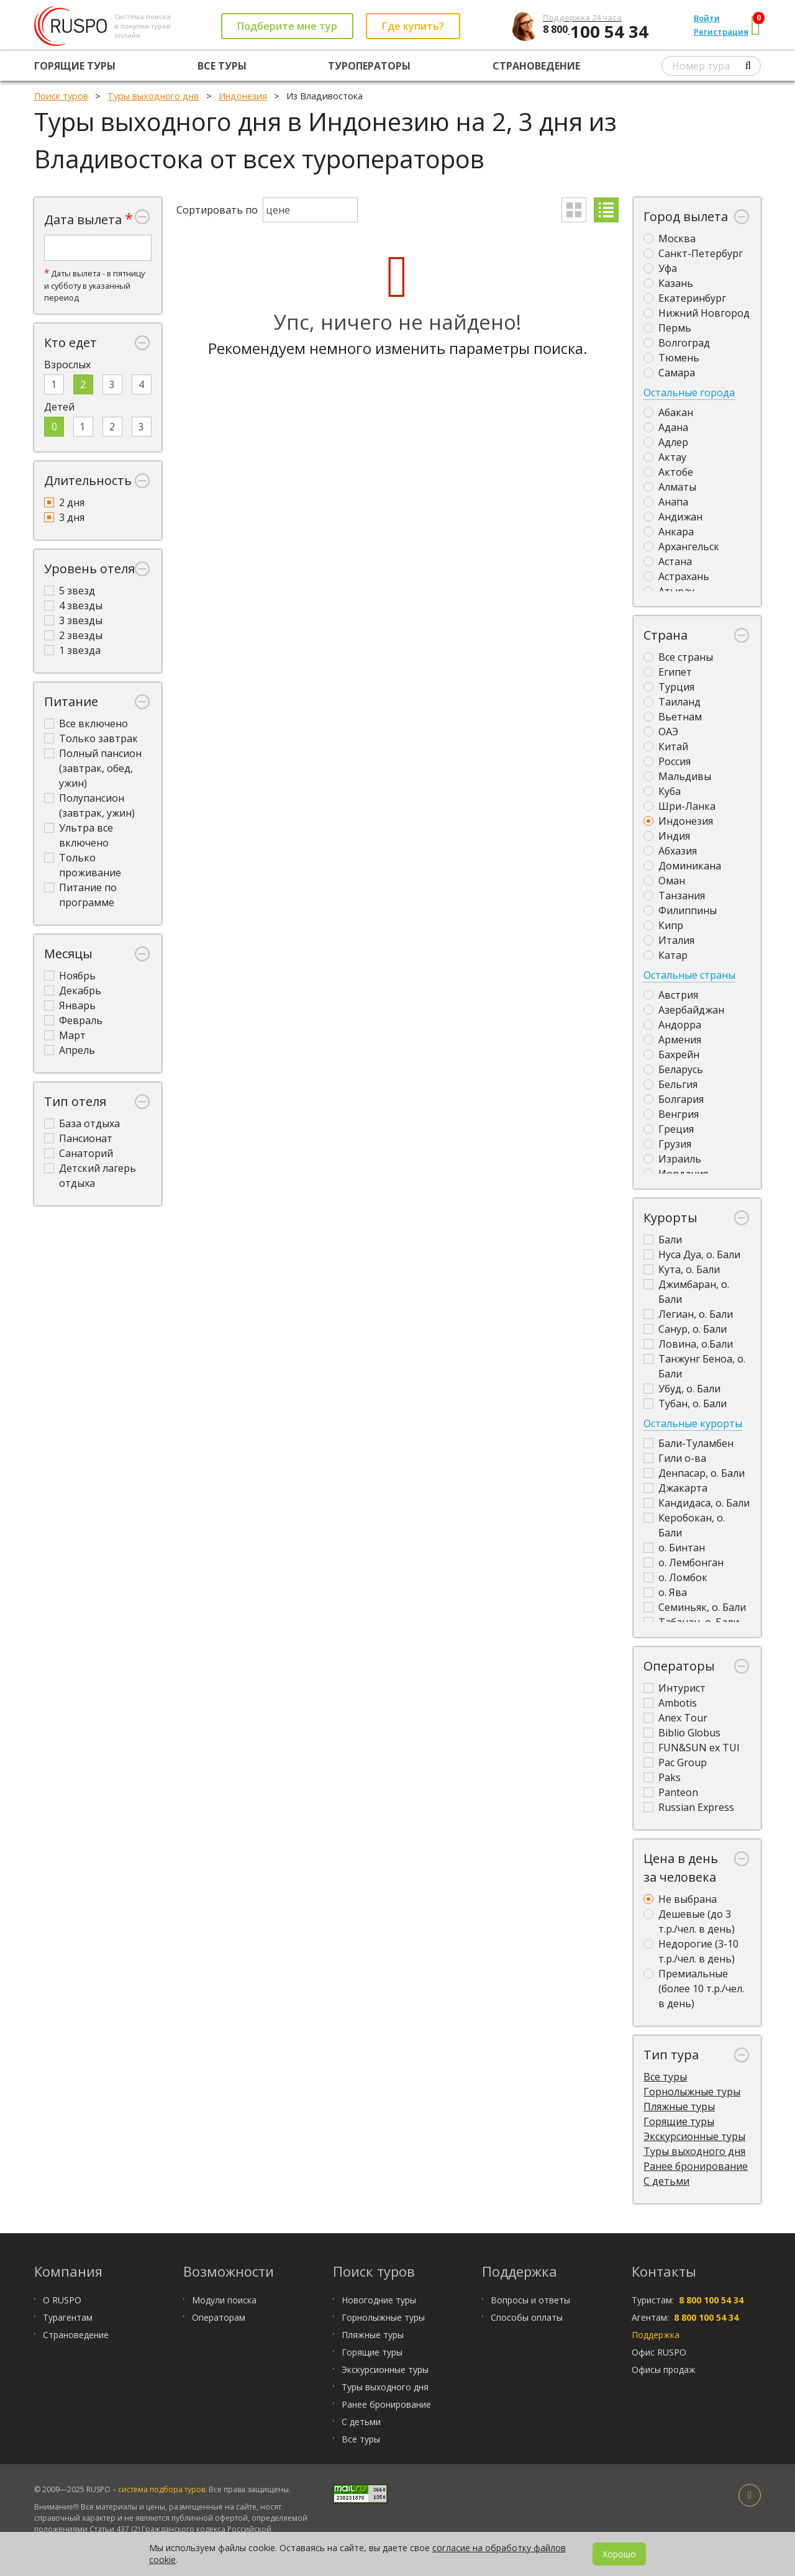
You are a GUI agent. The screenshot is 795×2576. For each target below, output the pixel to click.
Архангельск (681, 546)
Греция (668, 1129)
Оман (664, 880)
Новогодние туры (379, 2300)
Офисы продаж (664, 2369)
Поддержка (655, 2335)
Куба (662, 791)
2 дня (64, 502)
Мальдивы (677, 776)
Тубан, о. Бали (685, 1403)
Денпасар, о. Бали (694, 1473)
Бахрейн (671, 1054)
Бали (662, 1239)
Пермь (667, 328)
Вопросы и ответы (530, 2300)
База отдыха (82, 1123)
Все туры (222, 66)
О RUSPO (62, 2300)
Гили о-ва (674, 1458)
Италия (668, 940)
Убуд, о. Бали (681, 1388)
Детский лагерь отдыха (90, 1175)
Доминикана (682, 866)
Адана (665, 427)
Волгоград (676, 343)
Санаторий (78, 1153)
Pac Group (675, 1762)
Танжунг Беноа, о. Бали (694, 1366)
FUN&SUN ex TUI (691, 1747)
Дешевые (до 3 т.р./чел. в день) (689, 1921)
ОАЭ (660, 731)
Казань (668, 283)
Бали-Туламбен (688, 1443)
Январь (70, 1005)
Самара (669, 372)
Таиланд (672, 702)
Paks (662, 1777)
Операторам (218, 2317)
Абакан (668, 412)
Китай (665, 746)
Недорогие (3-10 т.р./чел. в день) (690, 1951)
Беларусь (673, 1069)
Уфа (660, 268)
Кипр (663, 925)
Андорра (672, 1025)
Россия (667, 761)
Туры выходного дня (694, 2151)
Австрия (670, 995)
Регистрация (721, 31)
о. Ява (665, 1592)
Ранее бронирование (695, 2166)
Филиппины (680, 910)
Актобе (668, 472)
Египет (667, 672)
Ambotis (670, 1703)
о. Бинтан (674, 1547)
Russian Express (688, 1807)
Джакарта (675, 1488)
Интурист (674, 1688)
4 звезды (73, 605)
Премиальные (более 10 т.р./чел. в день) (693, 1988)
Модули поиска (224, 2300)
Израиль (672, 1159)
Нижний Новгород (696, 313)
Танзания (674, 895)
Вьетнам (672, 716)
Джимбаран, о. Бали (686, 1291)
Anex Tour (675, 1718)
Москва (669, 238)
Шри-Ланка (679, 806)
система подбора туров (161, 2489)
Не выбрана (680, 1899)
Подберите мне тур (287, 26)
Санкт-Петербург (693, 253)
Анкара (668, 531)
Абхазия (670, 851)
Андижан (672, 517)
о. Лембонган (683, 1562)
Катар (665, 955)
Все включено (86, 723)
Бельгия (670, 1084)
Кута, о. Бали (681, 1269)
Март (65, 1035)
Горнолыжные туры (691, 2091)
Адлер (665, 442)
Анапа (665, 502)
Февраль (73, 1020)
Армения (672, 1039)
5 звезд (69, 590)
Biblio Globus (681, 1732)
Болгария (673, 1099)
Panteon (670, 1792)
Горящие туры (75, 66)
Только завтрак (91, 738)
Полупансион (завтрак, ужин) (89, 805)
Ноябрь (70, 975)
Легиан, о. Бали (688, 1314)
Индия (666, 836)
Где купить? (413, 26)
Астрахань (676, 576)
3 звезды (73, 620)
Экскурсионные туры (694, 2136)
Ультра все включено (78, 835)
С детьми (666, 2181)
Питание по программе (80, 895)
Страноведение (536, 66)
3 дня (64, 517)
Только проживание (82, 865)
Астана (667, 561)
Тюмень (671, 358)
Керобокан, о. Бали (684, 1525)
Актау (664, 457)
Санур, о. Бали (685, 1329)
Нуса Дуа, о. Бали (691, 1254)
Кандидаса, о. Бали (696, 1503)
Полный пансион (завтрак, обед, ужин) (93, 768)
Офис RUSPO (659, 2352)
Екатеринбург (684, 298)
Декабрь (72, 990)
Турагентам (68, 2317)
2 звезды (73, 635)
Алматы (669, 487)
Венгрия (671, 1114)
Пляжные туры (679, 2106)
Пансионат (78, 1138)
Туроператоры (369, 66)
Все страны (678, 657)
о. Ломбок (675, 1577)
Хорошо (619, 2554)
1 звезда (72, 650)
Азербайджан (683, 1010)
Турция (668, 687)
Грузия (667, 1144)
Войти (707, 18)
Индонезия (678, 821)
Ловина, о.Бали (688, 1344)
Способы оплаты (527, 2317)
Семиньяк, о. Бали (694, 1607)
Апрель (69, 1050)
